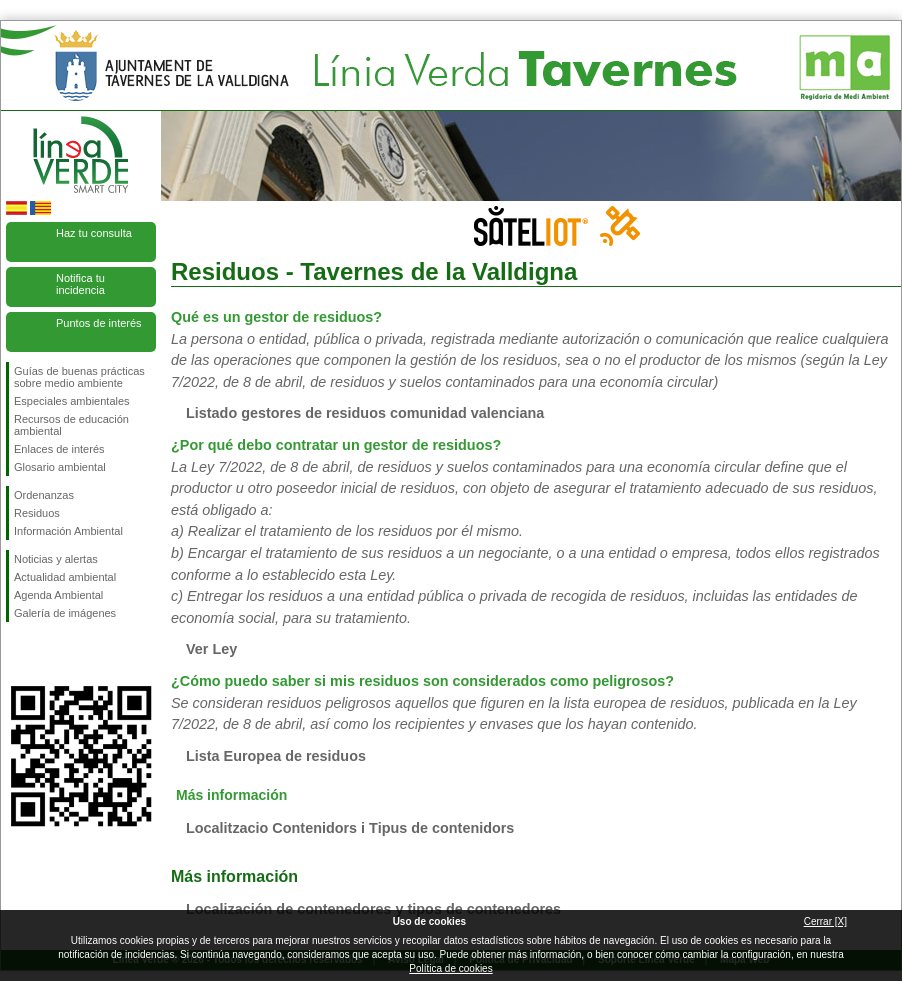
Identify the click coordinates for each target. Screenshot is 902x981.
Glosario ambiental (60, 467)
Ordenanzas (44, 495)
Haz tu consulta (94, 233)
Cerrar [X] (825, 921)
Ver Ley (211, 649)
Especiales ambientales (72, 401)
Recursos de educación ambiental (71, 425)
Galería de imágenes (65, 613)
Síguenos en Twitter (51, 654)
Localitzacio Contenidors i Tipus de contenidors (350, 828)
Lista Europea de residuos (276, 756)
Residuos (37, 513)
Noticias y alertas (56, 559)
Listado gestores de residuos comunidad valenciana (365, 413)
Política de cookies (450, 968)
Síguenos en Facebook (18, 654)
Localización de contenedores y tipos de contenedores (373, 909)
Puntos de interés (99, 323)
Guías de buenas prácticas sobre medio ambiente (79, 377)
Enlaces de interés (59, 449)
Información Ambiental (68, 531)
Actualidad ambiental (65, 577)
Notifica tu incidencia (80, 284)
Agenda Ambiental (58, 595)
